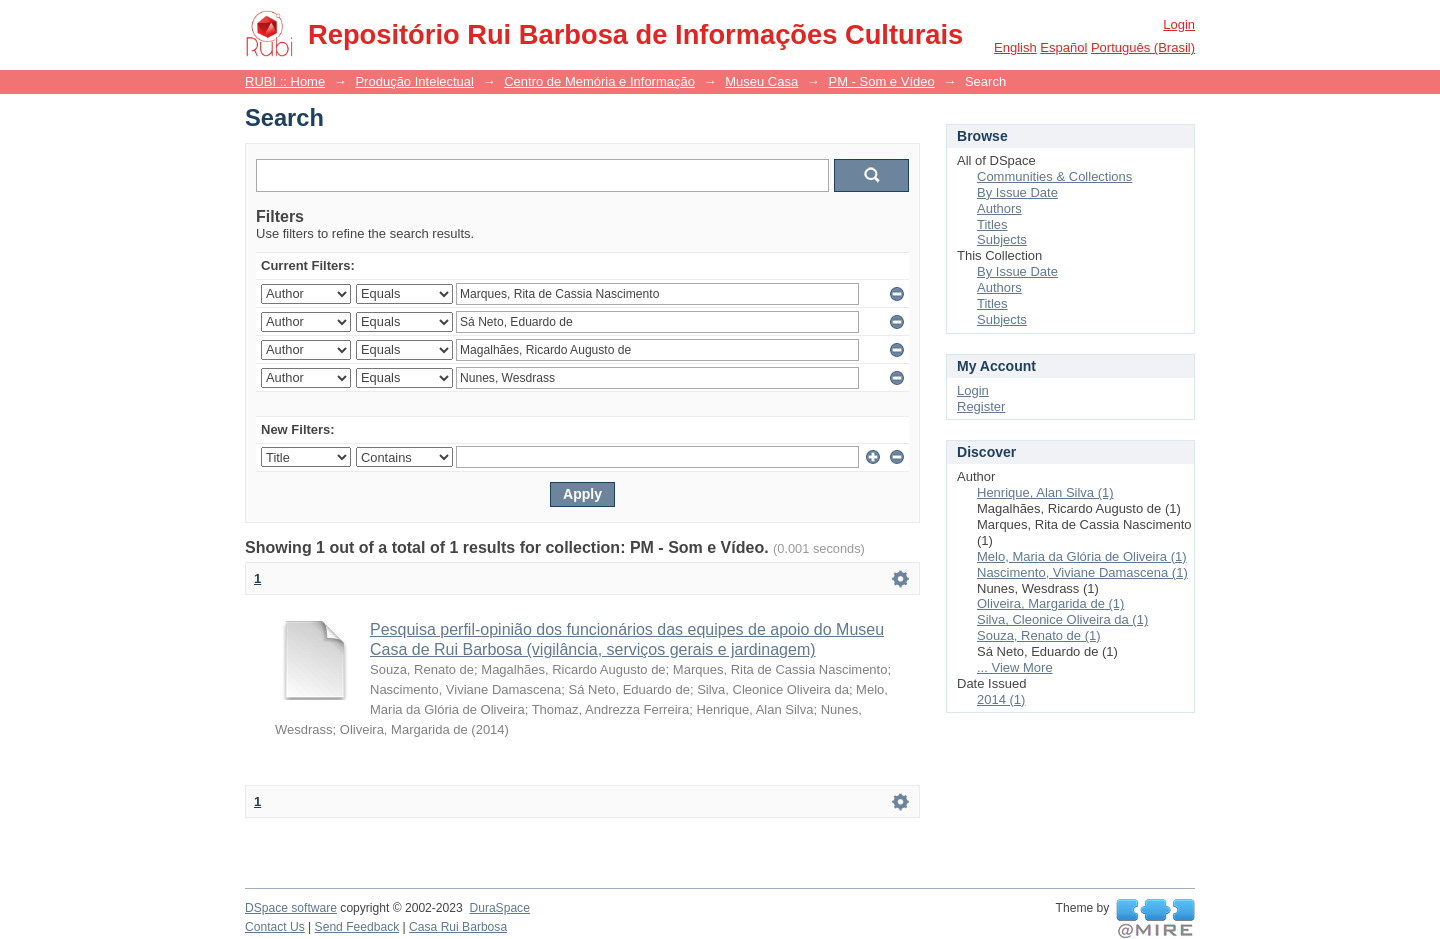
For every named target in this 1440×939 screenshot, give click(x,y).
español (1063, 47)
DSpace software (291, 908)
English (1015, 47)
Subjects (1002, 239)
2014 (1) (1001, 699)
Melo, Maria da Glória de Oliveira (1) (1082, 556)
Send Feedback (357, 927)
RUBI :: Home (285, 81)
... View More (1015, 667)
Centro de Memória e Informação (599, 81)
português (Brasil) (1143, 47)
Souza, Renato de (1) (1039, 635)
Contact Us (275, 927)
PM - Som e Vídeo (881, 81)
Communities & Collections (1054, 176)
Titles (992, 224)
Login (1179, 24)
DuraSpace (499, 908)
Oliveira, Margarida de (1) (1050, 603)
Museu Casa (761, 81)
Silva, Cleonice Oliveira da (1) (1062, 619)
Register (981, 406)
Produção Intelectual (414, 81)
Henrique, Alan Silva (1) (1045, 492)
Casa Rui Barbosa (458, 927)
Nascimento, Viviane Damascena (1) (1082, 572)
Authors (999, 208)
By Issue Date (1017, 192)
